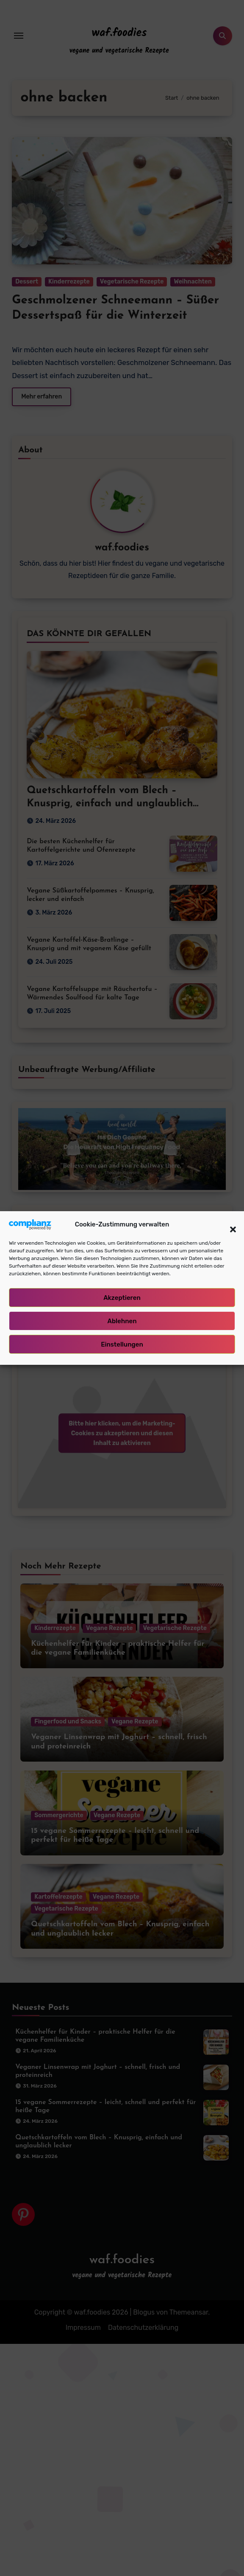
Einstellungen (122, 1344)
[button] (228, 1224)
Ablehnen (121, 1321)
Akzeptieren (122, 1298)
